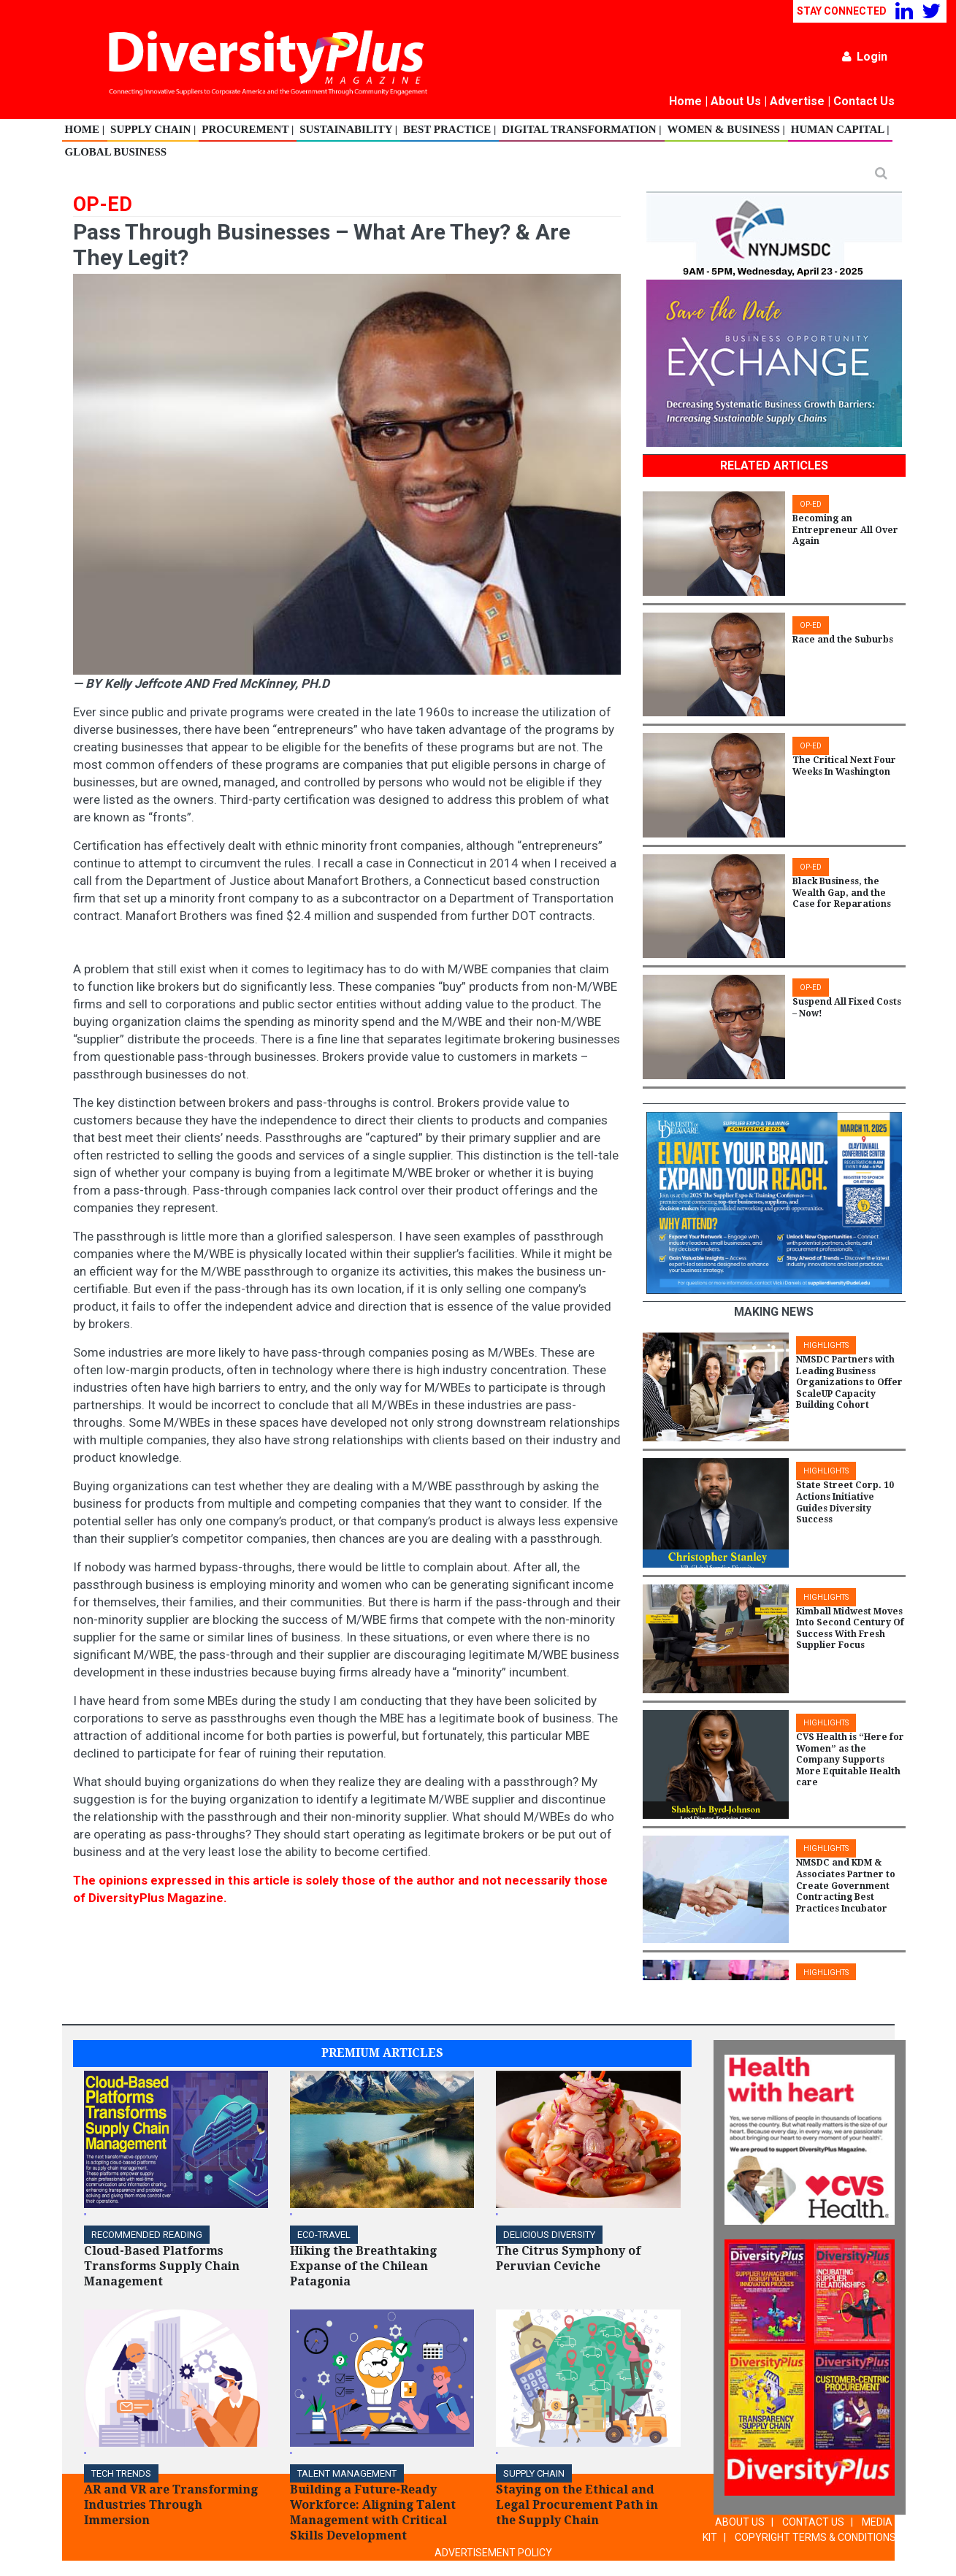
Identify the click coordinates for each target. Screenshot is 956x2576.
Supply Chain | (153, 129)
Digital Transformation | (581, 129)
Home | (85, 129)
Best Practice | (449, 129)
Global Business (116, 152)
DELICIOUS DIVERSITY (549, 2234)
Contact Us (864, 101)
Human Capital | (840, 129)
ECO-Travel (324, 2234)
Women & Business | (726, 129)
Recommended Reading (146, 2234)
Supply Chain (534, 2473)
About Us (736, 101)
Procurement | (248, 129)
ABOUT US (740, 2522)
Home (685, 101)
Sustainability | (348, 129)
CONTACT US (813, 2522)
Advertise (797, 101)
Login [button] (864, 56)
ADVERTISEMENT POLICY (493, 2552)
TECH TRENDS (121, 2473)
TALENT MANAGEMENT (347, 2473)
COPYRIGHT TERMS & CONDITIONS (815, 2537)
